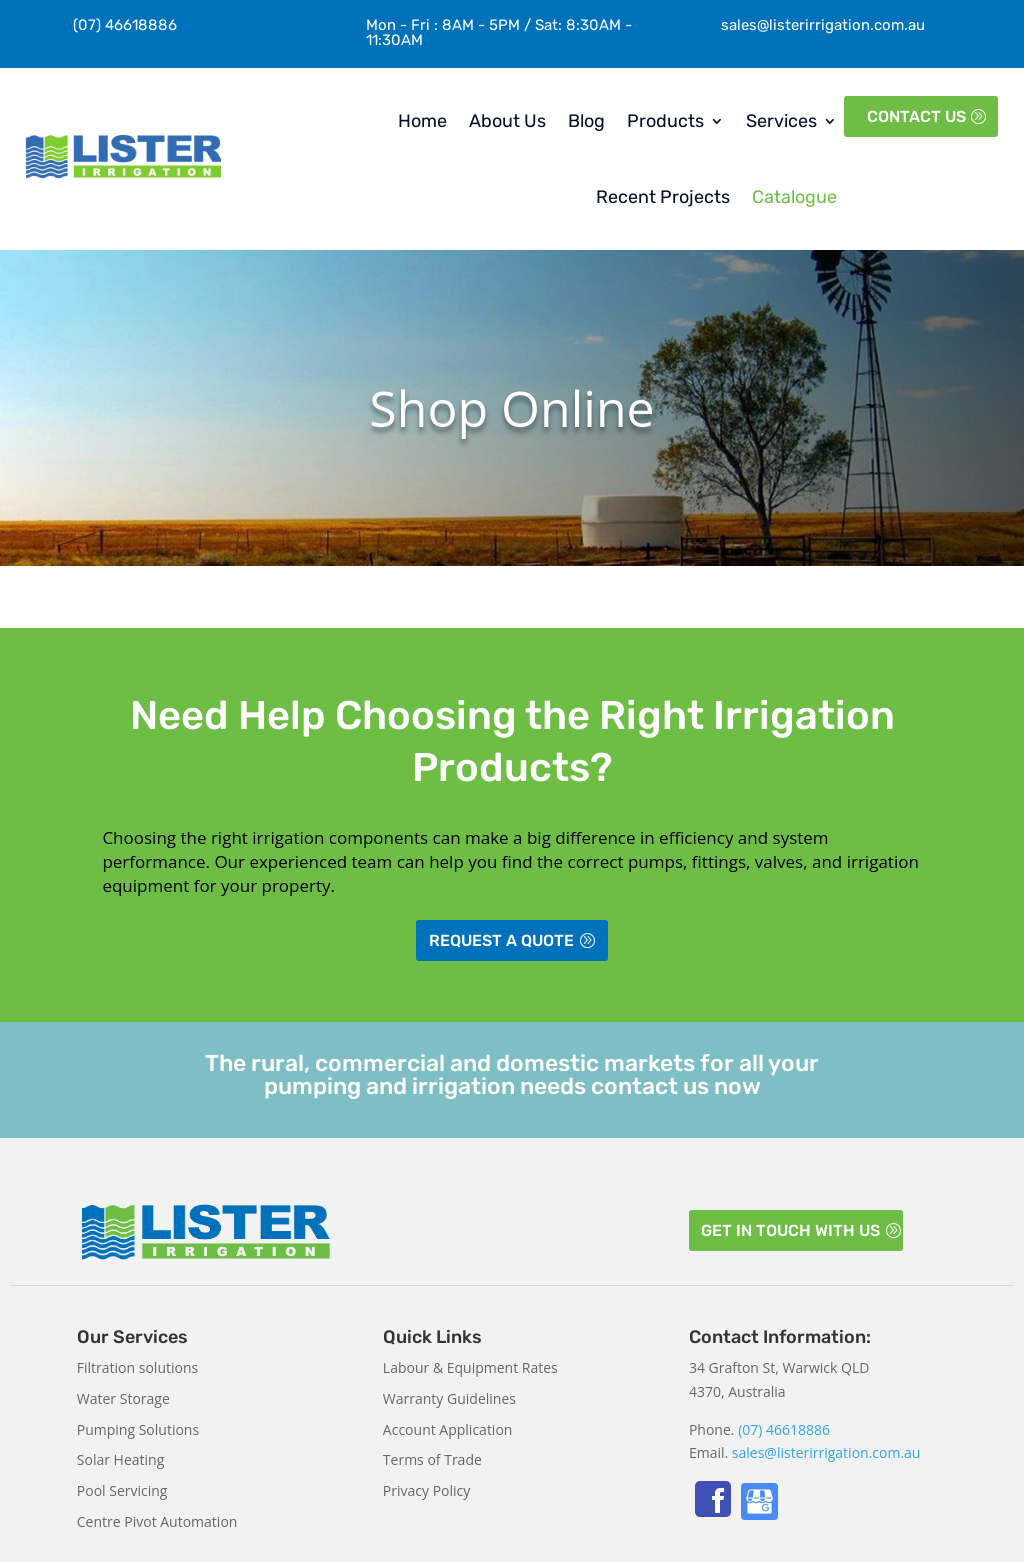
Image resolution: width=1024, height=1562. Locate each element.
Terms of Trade (432, 1459)
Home (422, 121)
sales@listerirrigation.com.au (823, 25)
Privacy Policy (426, 1490)
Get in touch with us (790, 1230)
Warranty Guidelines (449, 1398)
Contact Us (916, 116)
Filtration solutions (137, 1367)
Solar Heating (120, 1459)
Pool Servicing (122, 1490)
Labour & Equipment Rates (470, 1367)
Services (781, 121)
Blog (586, 121)
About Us (507, 121)
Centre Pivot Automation (157, 1521)
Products (665, 121)
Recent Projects (663, 197)
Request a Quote (501, 940)
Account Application (448, 1429)
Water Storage (123, 1398)
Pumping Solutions (138, 1429)
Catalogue (794, 197)
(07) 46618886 (784, 1429)
